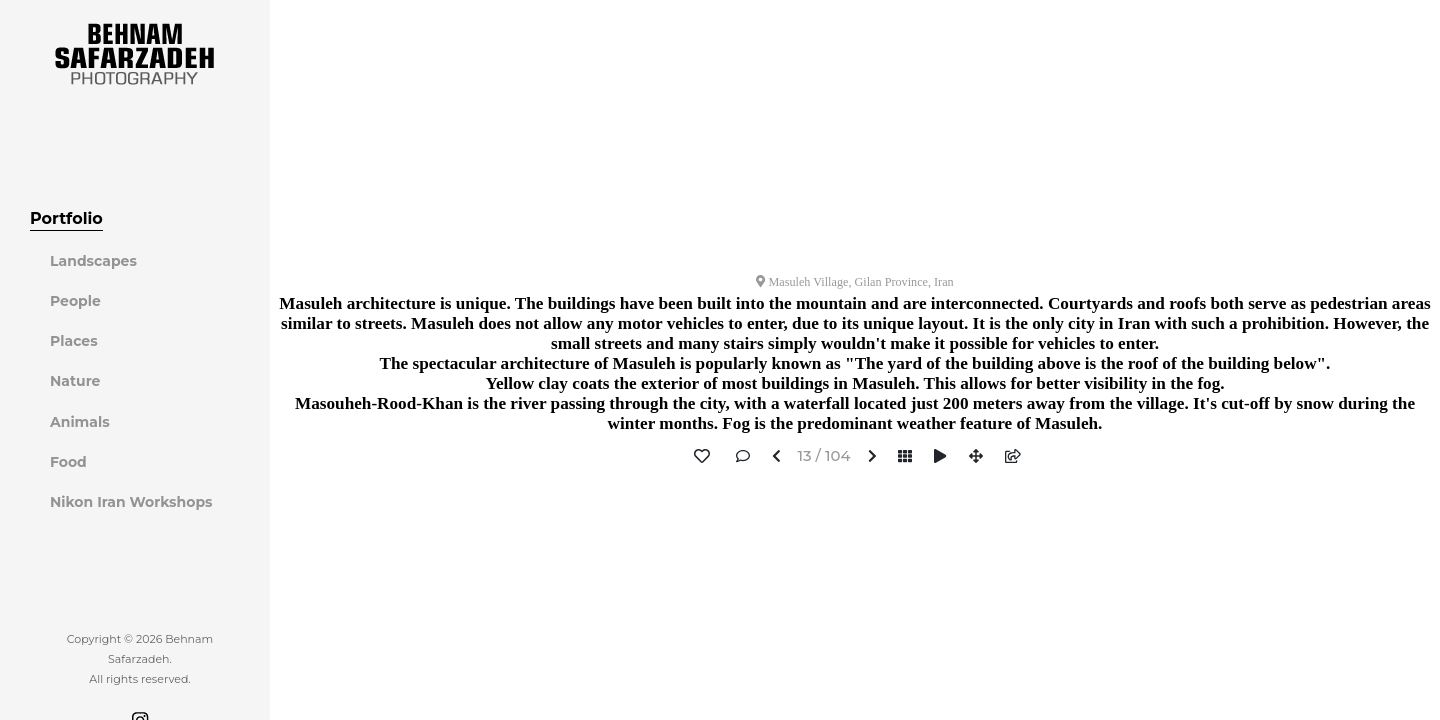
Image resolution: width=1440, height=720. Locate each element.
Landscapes (93, 261)
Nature (75, 381)
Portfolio (66, 218)
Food (68, 462)
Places (74, 341)
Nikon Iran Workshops (131, 502)
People (75, 301)
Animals (80, 422)
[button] (776, 457)
